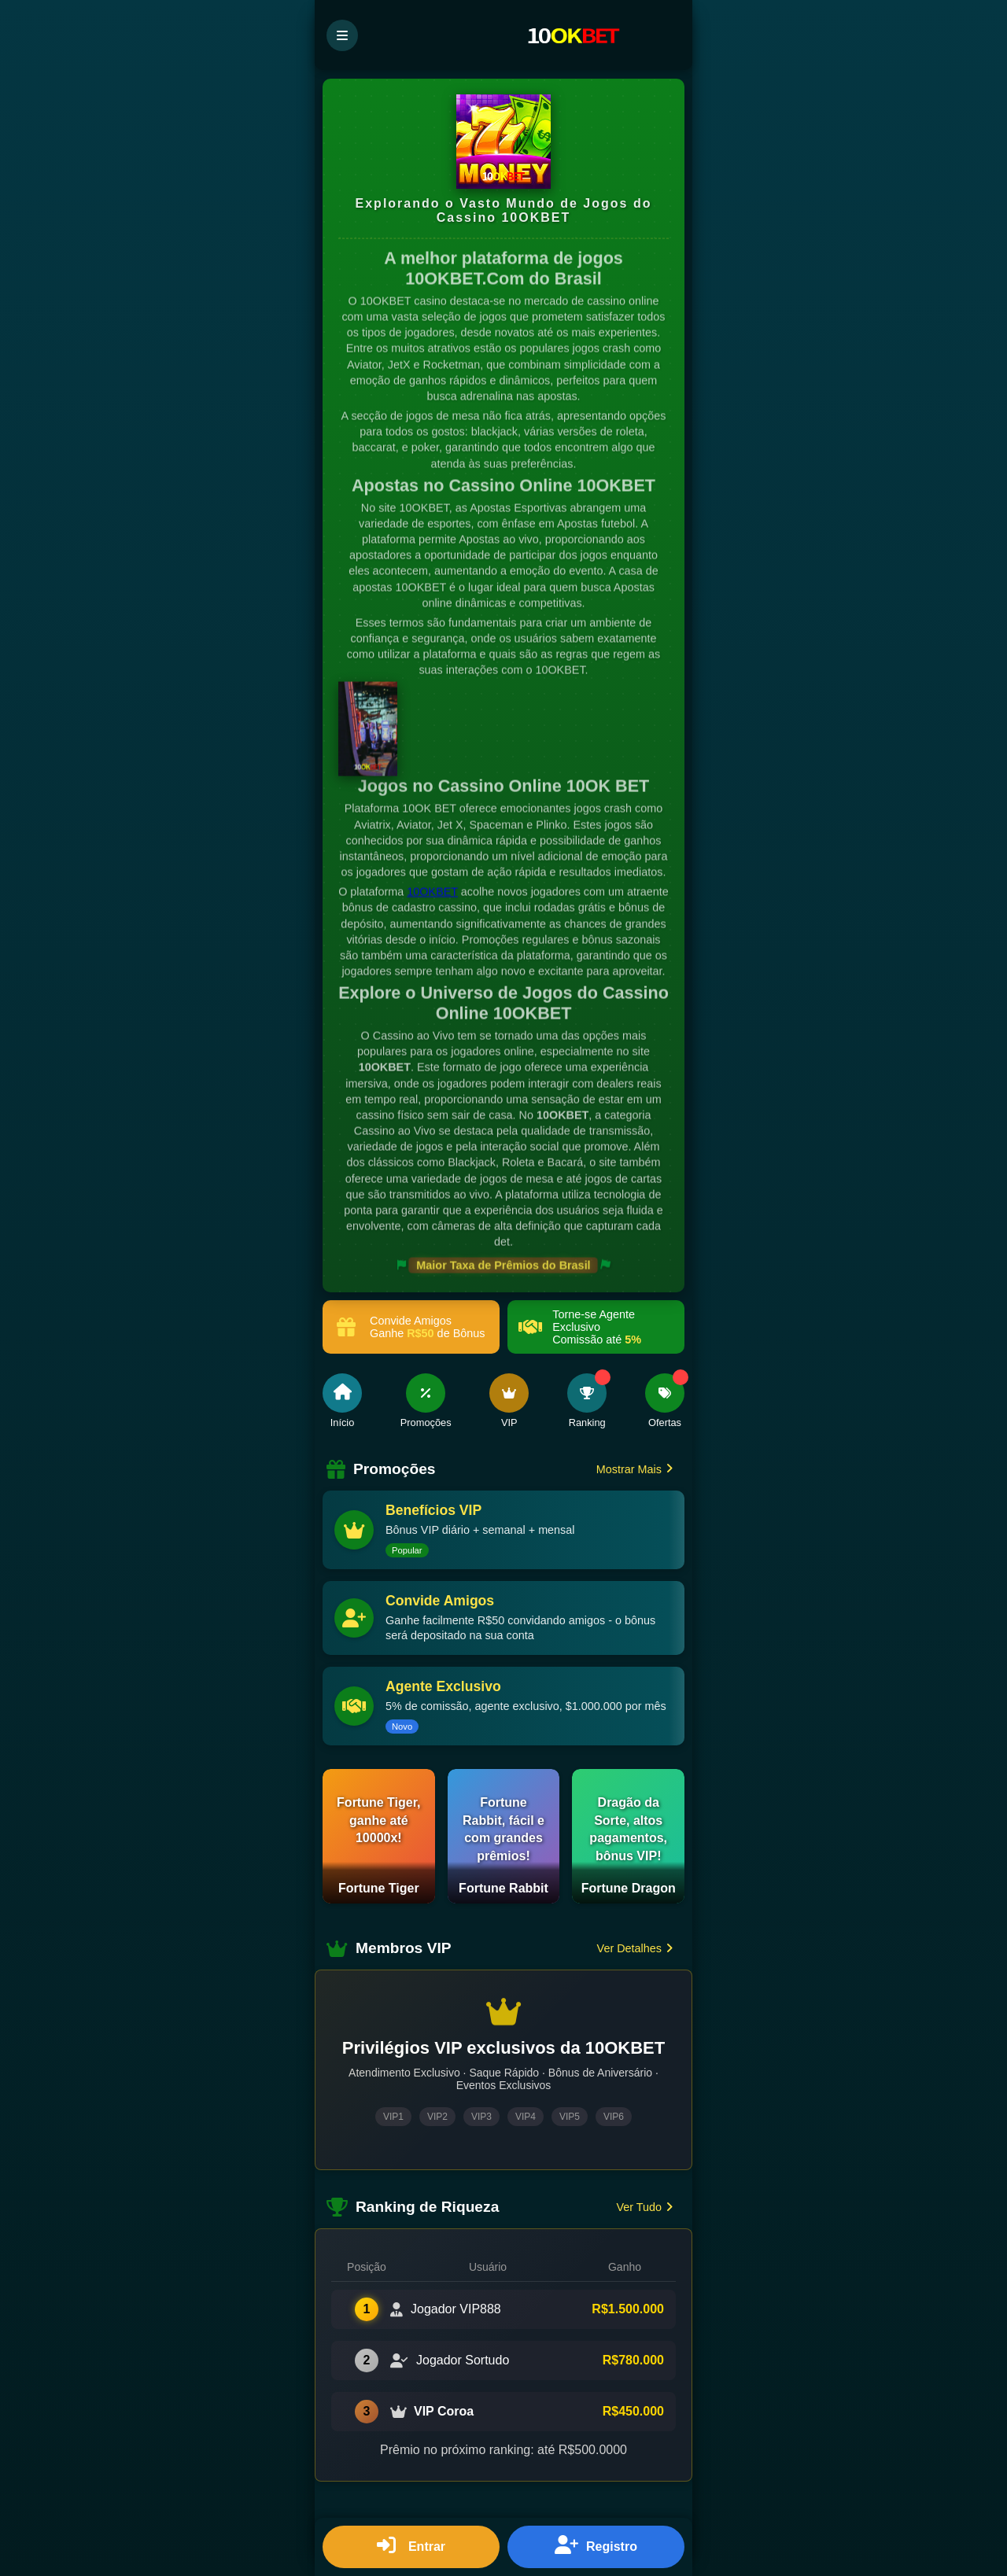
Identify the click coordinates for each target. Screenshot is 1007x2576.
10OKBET (432, 892)
